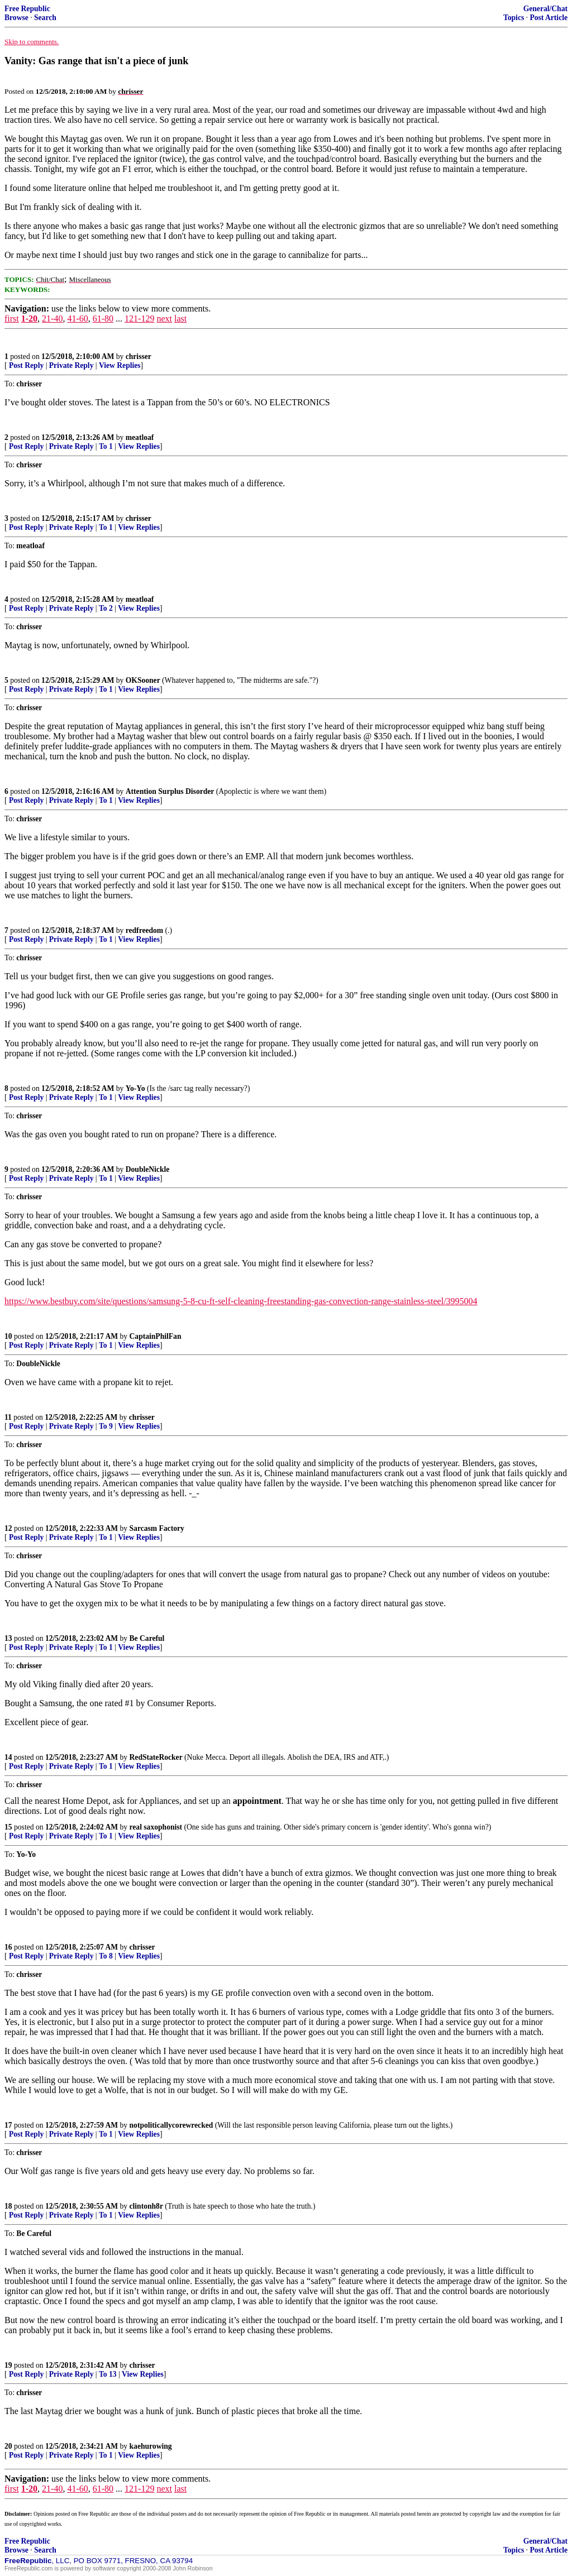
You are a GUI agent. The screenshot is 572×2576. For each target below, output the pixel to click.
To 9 (106, 1426)
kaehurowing (151, 2446)
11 (8, 1417)
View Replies (120, 365)
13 (8, 1638)
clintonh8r (146, 2206)
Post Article (549, 17)
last (180, 318)
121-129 (139, 318)
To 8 (106, 1956)
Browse (16, 17)
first (11, 318)
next (164, 318)
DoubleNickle (148, 1169)
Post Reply (26, 365)
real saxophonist (156, 1827)
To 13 (108, 2374)
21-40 (52, 318)
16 (8, 1947)
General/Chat (545, 8)
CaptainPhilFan (156, 1336)
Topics (513, 17)
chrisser (138, 356)
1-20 (29, 318)
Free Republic (27, 8)
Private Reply (71, 365)
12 (8, 1528)
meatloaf (140, 437)
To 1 (106, 446)
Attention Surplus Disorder (170, 791)
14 (8, 1757)
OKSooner (143, 680)
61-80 (103, 318)
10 (8, 1336)
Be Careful (147, 1638)
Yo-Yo (135, 1088)
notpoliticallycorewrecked (171, 2125)
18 (8, 2206)
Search (45, 17)
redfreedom (144, 930)
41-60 (77, 318)
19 (8, 2365)
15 (8, 1827)
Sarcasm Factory (157, 1528)
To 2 (106, 608)
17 (8, 2125)
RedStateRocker (156, 1757)
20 (8, 2446)
